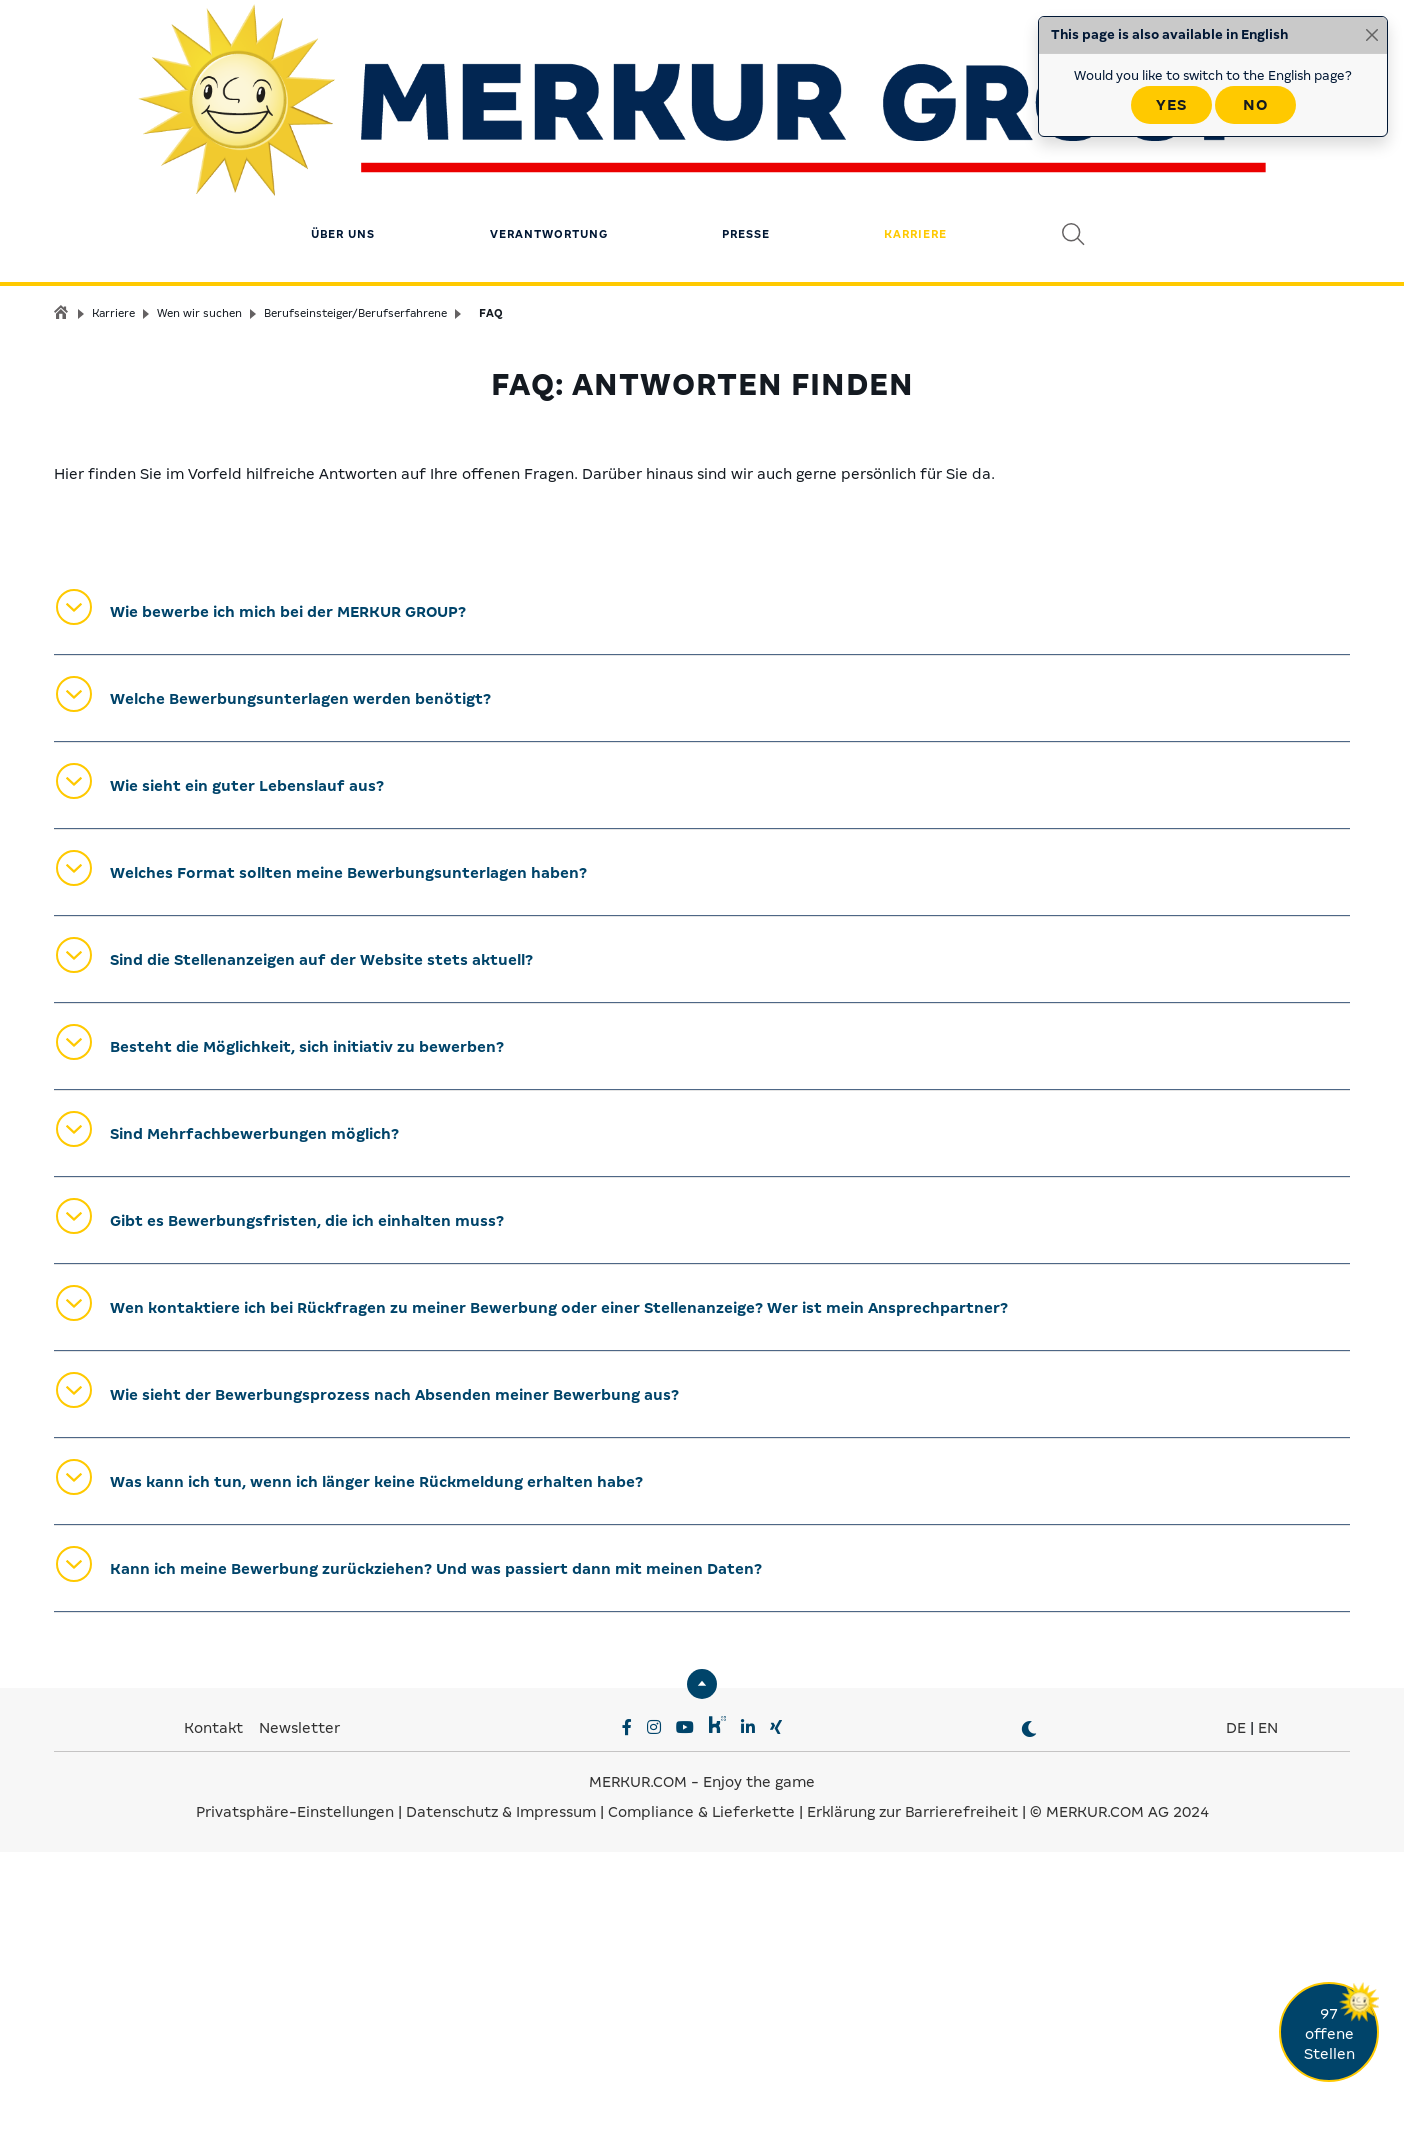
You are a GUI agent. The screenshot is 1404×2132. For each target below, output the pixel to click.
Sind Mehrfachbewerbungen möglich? (254, 1414)
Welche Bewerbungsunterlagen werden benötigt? (300, 979)
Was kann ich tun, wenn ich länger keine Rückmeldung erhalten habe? (376, 1762)
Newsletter (299, 2008)
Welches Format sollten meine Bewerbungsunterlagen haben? (348, 1153)
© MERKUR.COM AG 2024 (1119, 2092)
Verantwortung (549, 135)
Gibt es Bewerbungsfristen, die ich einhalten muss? (307, 1501)
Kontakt (215, 2008)
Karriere (915, 135)
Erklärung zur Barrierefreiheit (912, 2092)
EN (1268, 2008)
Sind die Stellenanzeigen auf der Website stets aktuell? (321, 1240)
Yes (1171, 105)
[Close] (1372, 35)
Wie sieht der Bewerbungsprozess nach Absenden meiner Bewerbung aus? (394, 1675)
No (1255, 105)
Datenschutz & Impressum (503, 2092)
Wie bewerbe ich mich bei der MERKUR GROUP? (288, 892)
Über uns (343, 135)
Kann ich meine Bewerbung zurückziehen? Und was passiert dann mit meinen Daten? (436, 1849)
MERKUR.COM (638, 2062)
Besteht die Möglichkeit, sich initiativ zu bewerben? (307, 1327)
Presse (746, 135)
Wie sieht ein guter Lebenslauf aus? (247, 1066)
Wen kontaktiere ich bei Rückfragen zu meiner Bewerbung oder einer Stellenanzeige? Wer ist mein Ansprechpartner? (559, 1588)
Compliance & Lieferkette (703, 2092)
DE (1236, 2008)
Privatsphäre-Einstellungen (295, 2092)
